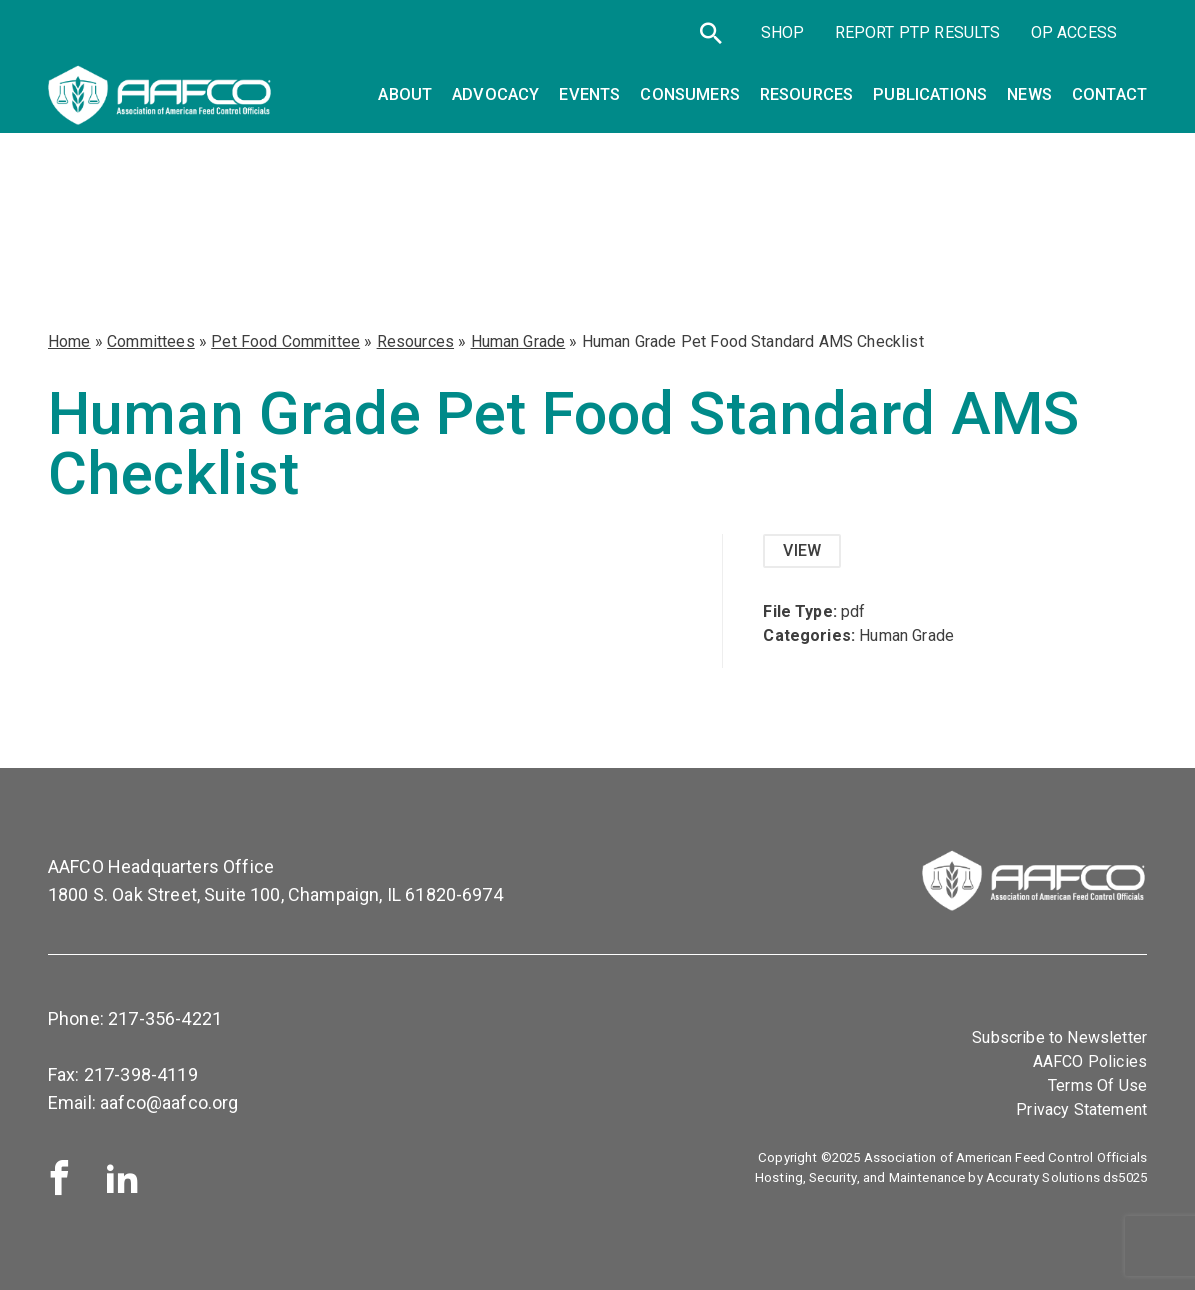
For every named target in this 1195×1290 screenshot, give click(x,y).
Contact (1109, 94)
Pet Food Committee (285, 341)
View (802, 550)
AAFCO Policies (1090, 1061)
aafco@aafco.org (169, 1102)
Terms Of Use (1097, 1085)
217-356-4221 (165, 1018)
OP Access (1074, 32)
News (1029, 94)
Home (69, 341)
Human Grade (518, 341)
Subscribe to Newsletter (1059, 1037)
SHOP (783, 32)
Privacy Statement (1081, 1109)
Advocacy (495, 94)
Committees (151, 341)
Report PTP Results (918, 32)
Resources (415, 341)
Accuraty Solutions (1043, 1177)
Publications (930, 94)
